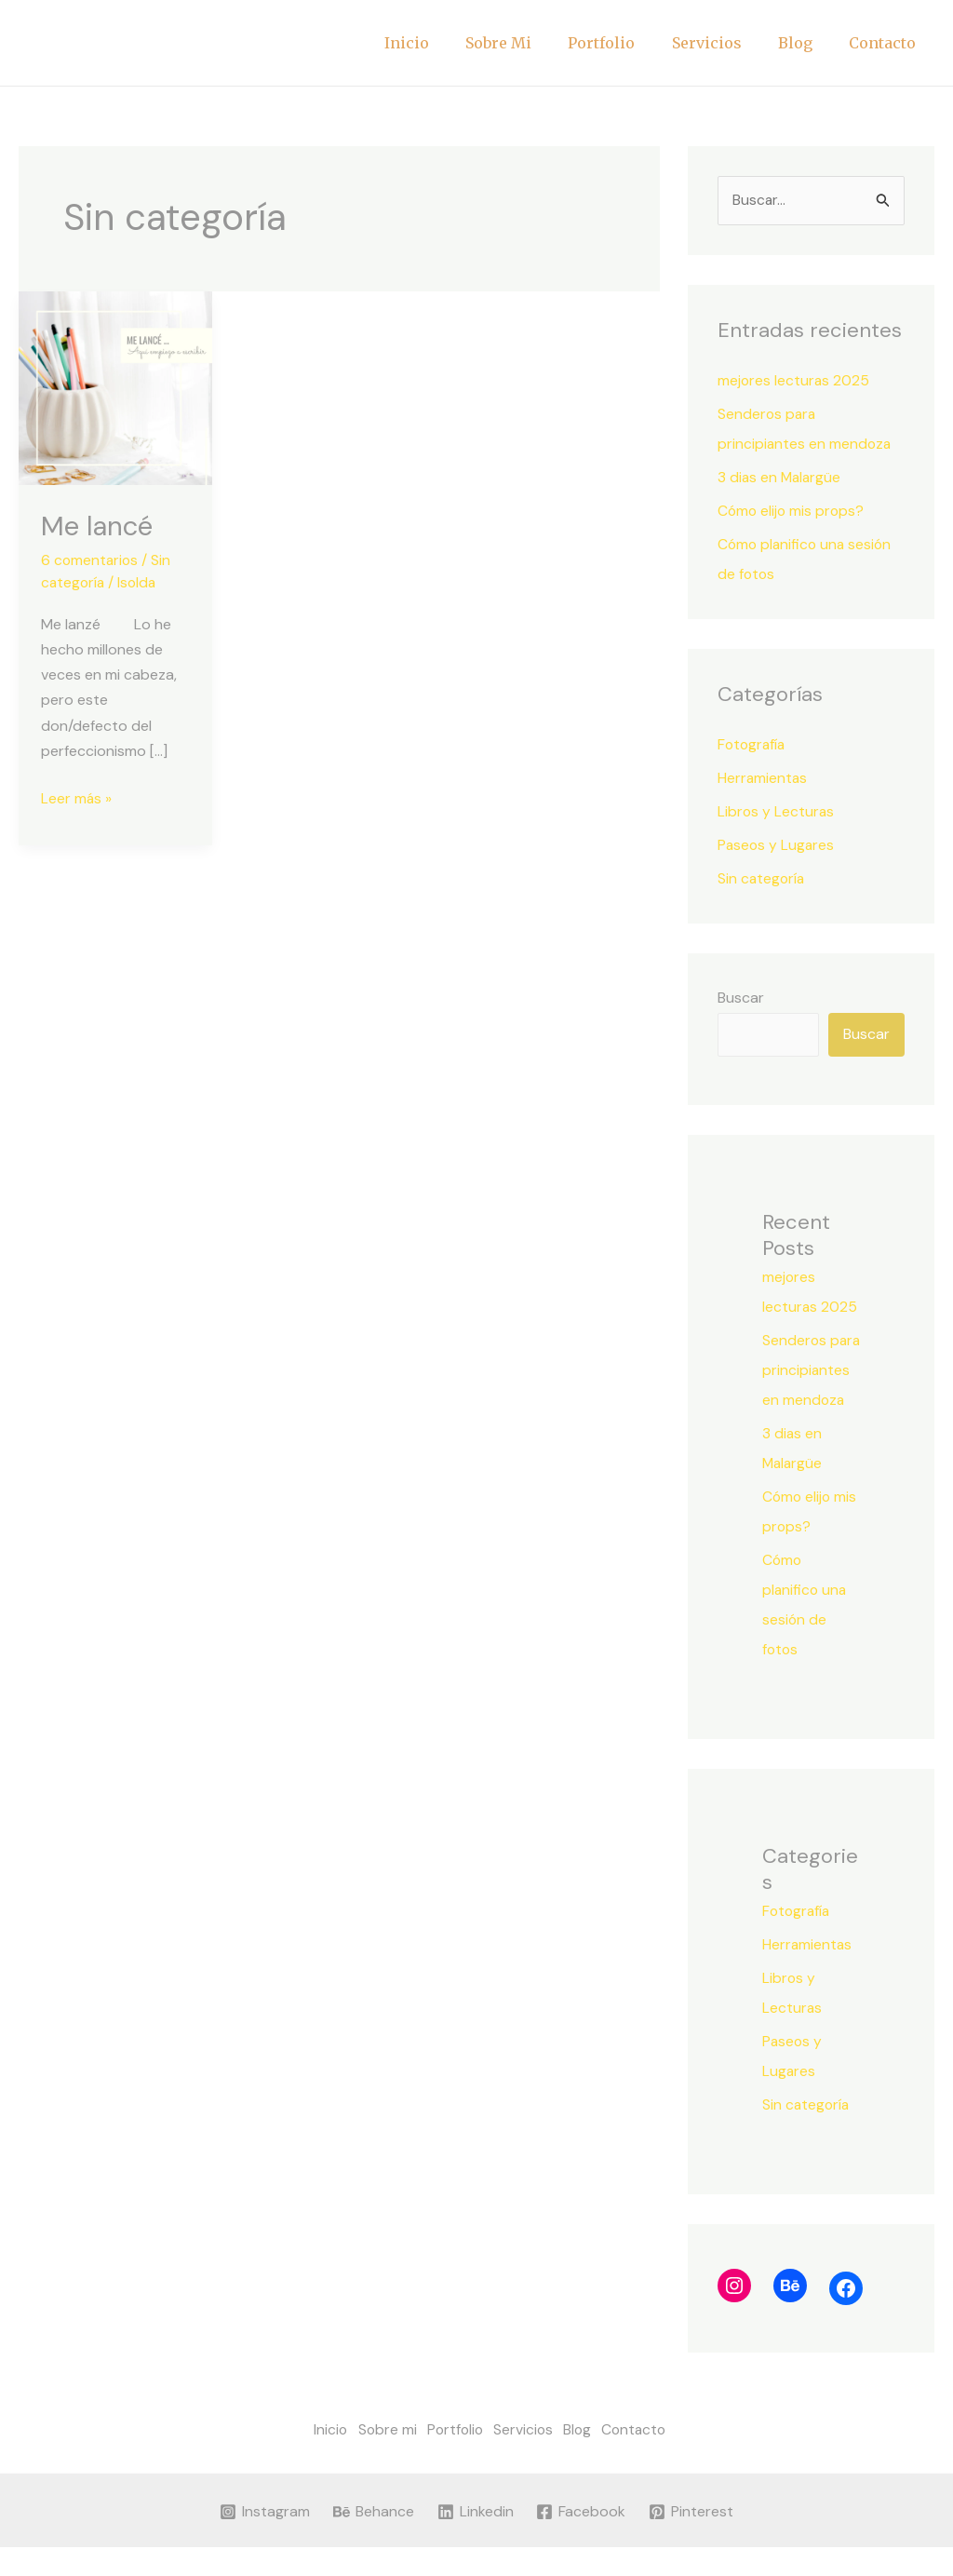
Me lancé (99, 525)
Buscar (741, 997)
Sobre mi (529, 43)
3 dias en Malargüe (781, 477)
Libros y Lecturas (777, 811)
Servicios (723, 43)
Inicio (444, 43)
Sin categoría (762, 878)
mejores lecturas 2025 (794, 380)
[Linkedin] (475, 2540)
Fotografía (753, 744)
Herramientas (763, 778)
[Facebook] (581, 2540)
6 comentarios (91, 560)
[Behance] (373, 2540)
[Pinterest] (691, 2540)
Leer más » (77, 796)
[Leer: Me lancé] (115, 387)
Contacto (885, 43)
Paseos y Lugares (777, 845)
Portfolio (625, 43)
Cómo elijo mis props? (792, 510)
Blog (805, 43)
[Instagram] (265, 2540)
